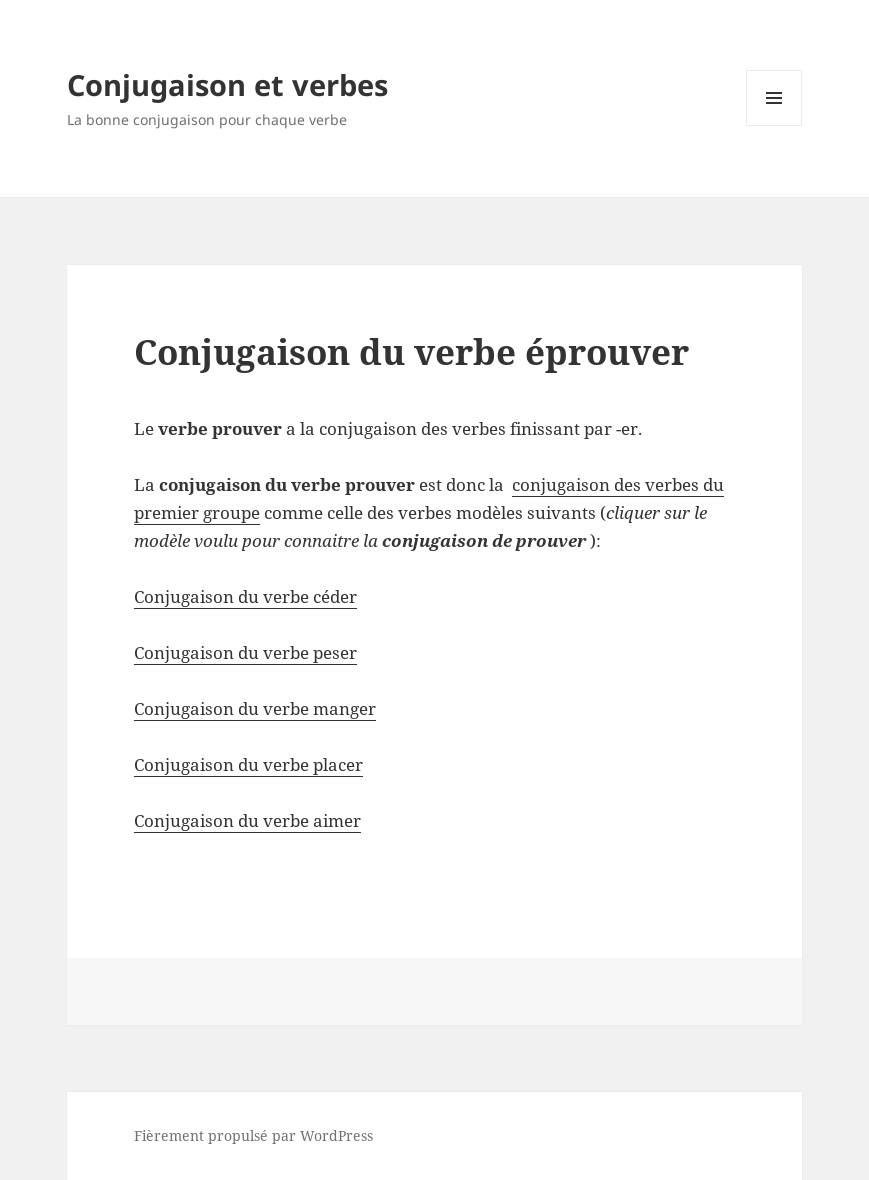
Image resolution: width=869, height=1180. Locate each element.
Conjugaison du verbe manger (255, 708)
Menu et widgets (774, 125)
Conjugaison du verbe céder (245, 596)
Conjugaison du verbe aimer (247, 820)
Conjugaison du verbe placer (248, 764)
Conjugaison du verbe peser (245, 652)
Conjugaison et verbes (227, 84)
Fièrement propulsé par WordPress (253, 1135)
